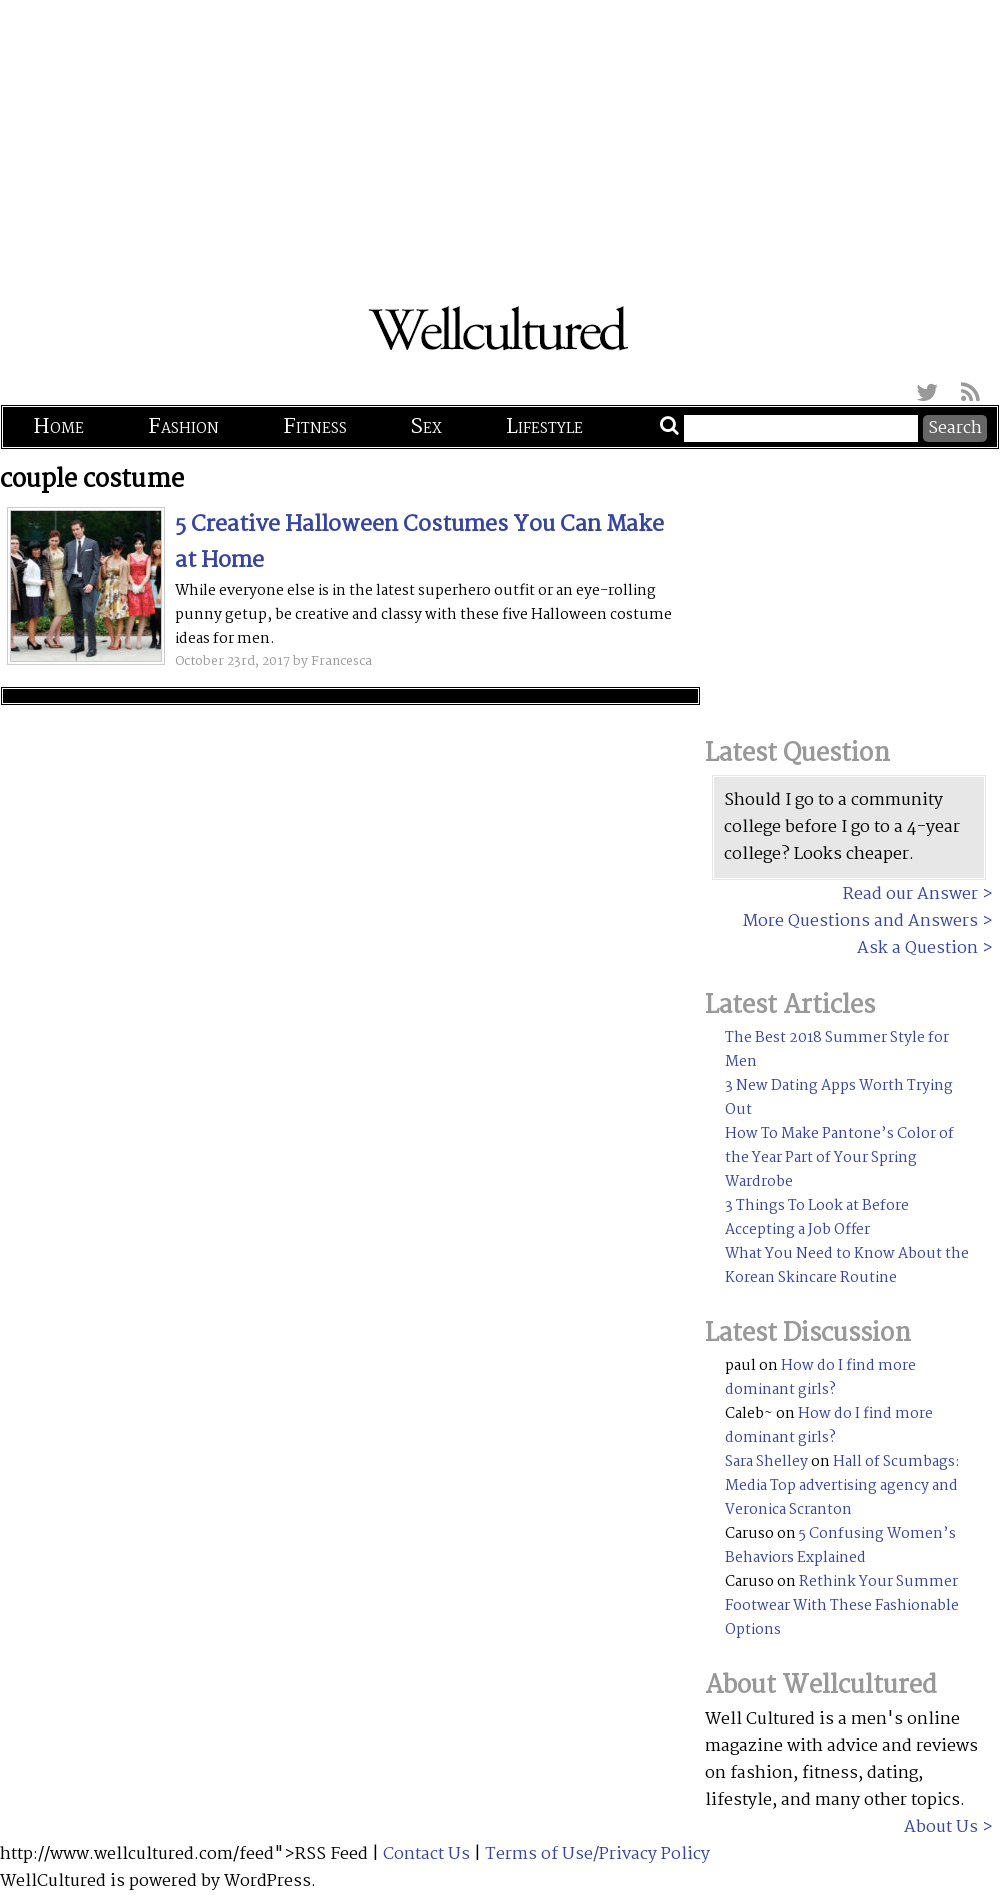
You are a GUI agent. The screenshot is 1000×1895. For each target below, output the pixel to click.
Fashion (183, 427)
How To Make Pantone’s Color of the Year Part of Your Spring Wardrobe (839, 1158)
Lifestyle (544, 427)
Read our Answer (910, 894)
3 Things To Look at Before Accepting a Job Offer (817, 1218)
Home (58, 427)
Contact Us (426, 1854)
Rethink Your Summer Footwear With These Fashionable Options (842, 1606)
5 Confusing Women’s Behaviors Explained (840, 1546)
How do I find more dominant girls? (820, 1378)
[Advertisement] (500, 140)
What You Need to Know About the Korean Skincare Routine (847, 1266)
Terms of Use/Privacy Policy (597, 1854)
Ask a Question (917, 948)
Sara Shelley (766, 1462)
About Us (941, 1827)
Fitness (315, 427)
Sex (426, 427)
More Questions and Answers (860, 921)
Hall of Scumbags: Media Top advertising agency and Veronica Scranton (842, 1486)
